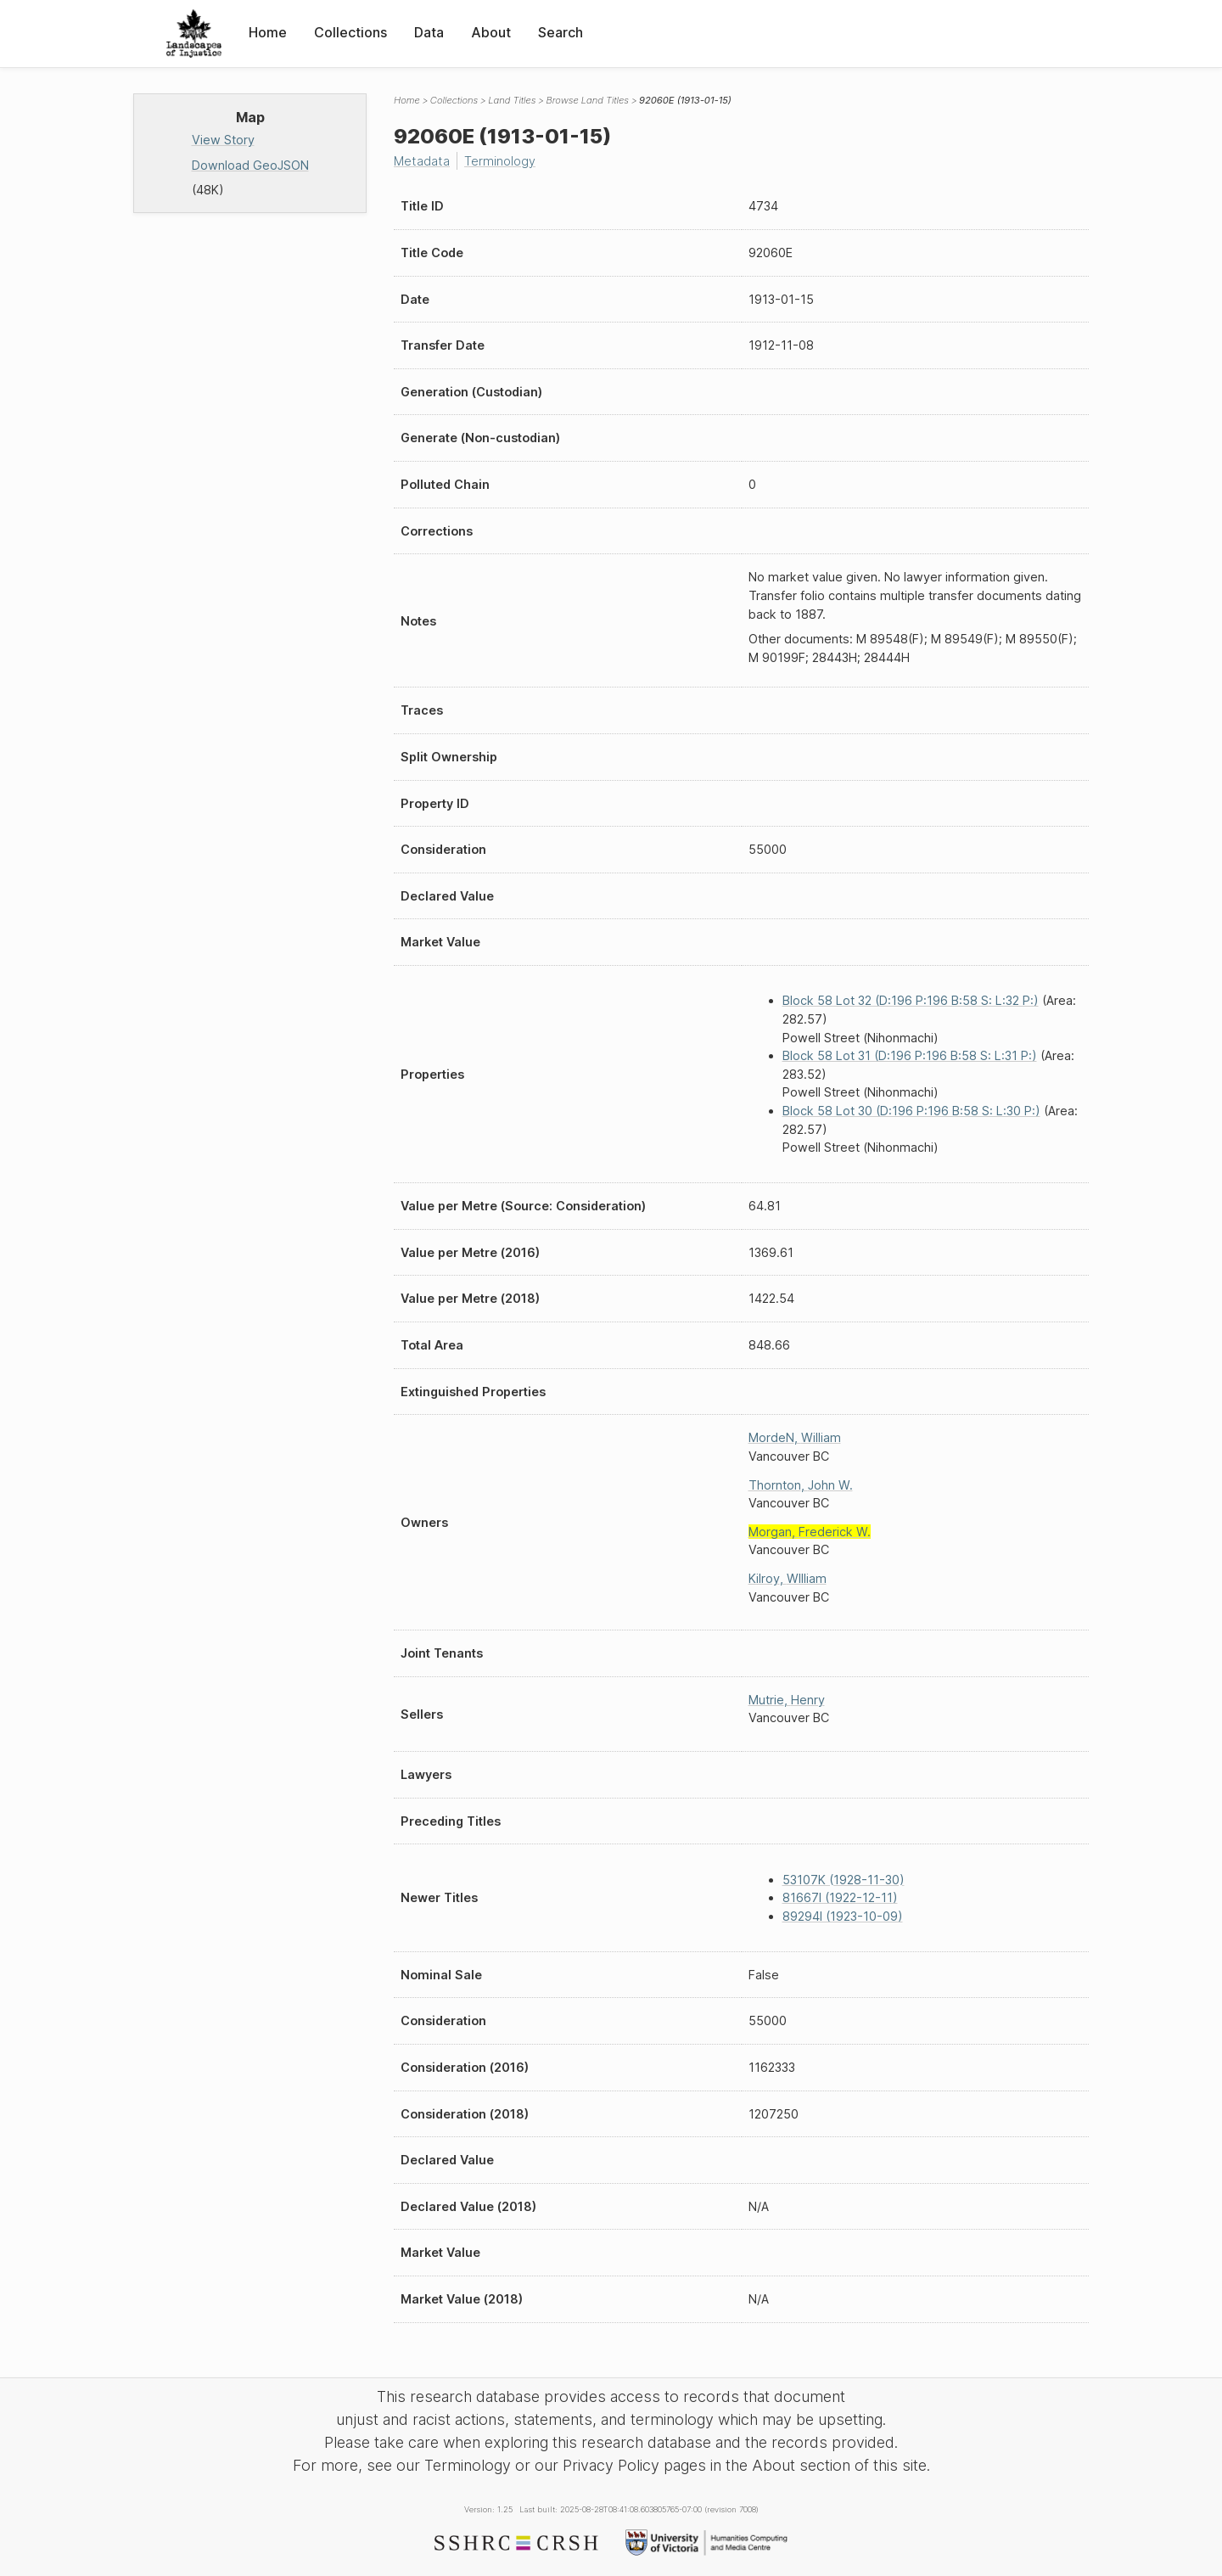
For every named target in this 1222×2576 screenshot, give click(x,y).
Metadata (422, 161)
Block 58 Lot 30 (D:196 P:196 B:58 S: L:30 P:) (911, 1110)
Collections (350, 32)
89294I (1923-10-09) (842, 1916)
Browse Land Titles (587, 100)
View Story (223, 139)
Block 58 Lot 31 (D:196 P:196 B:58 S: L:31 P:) (909, 1055)
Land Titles (511, 100)
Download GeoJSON (250, 165)
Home (268, 32)
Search (560, 32)
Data (429, 32)
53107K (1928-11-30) (843, 1879)
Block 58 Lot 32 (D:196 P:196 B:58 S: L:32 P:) (910, 1000)
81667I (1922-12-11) (840, 1897)
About (491, 32)
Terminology (499, 161)
